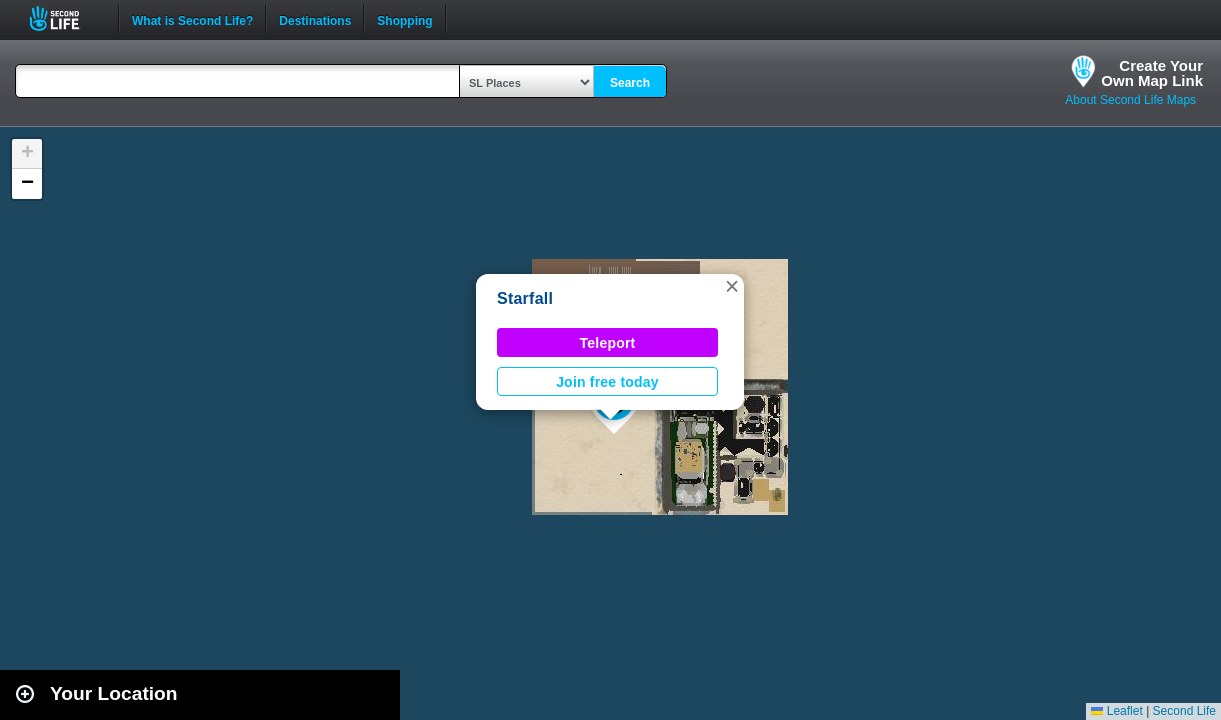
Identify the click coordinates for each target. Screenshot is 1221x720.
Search (630, 83)
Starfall (525, 298)
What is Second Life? (192, 19)
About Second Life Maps (1130, 100)
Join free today (607, 382)
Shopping (404, 19)
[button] (732, 286)
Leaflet (1116, 711)
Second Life (65, 18)
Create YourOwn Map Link (1152, 73)
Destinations (315, 19)
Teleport (608, 343)
